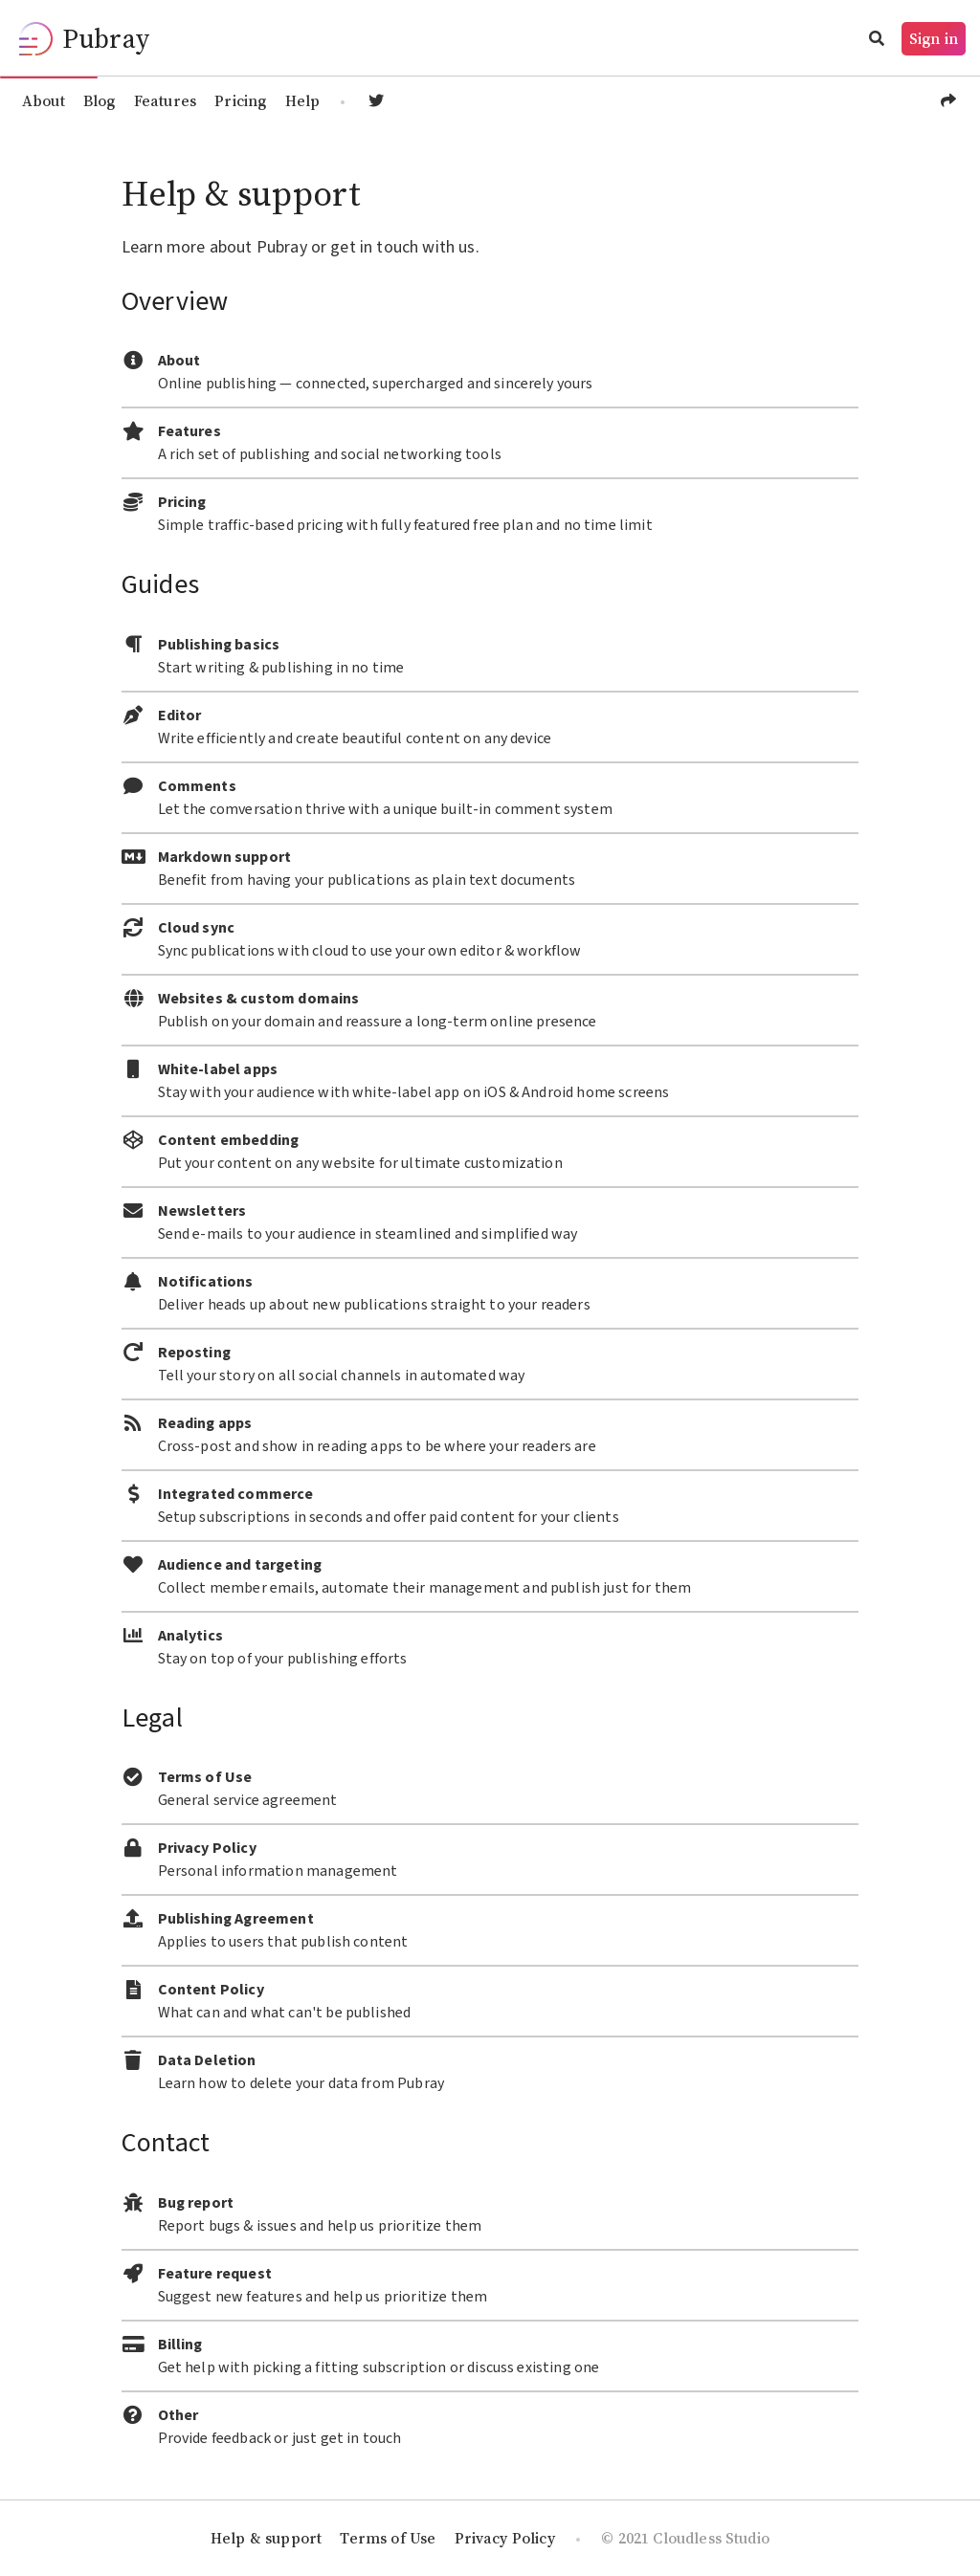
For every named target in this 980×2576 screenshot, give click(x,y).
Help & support (266, 2537)
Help (303, 100)
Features (165, 100)
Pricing (240, 100)
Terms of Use (387, 2537)
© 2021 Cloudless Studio (685, 2537)
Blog (99, 100)
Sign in (933, 38)
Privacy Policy (505, 2537)
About (43, 100)
